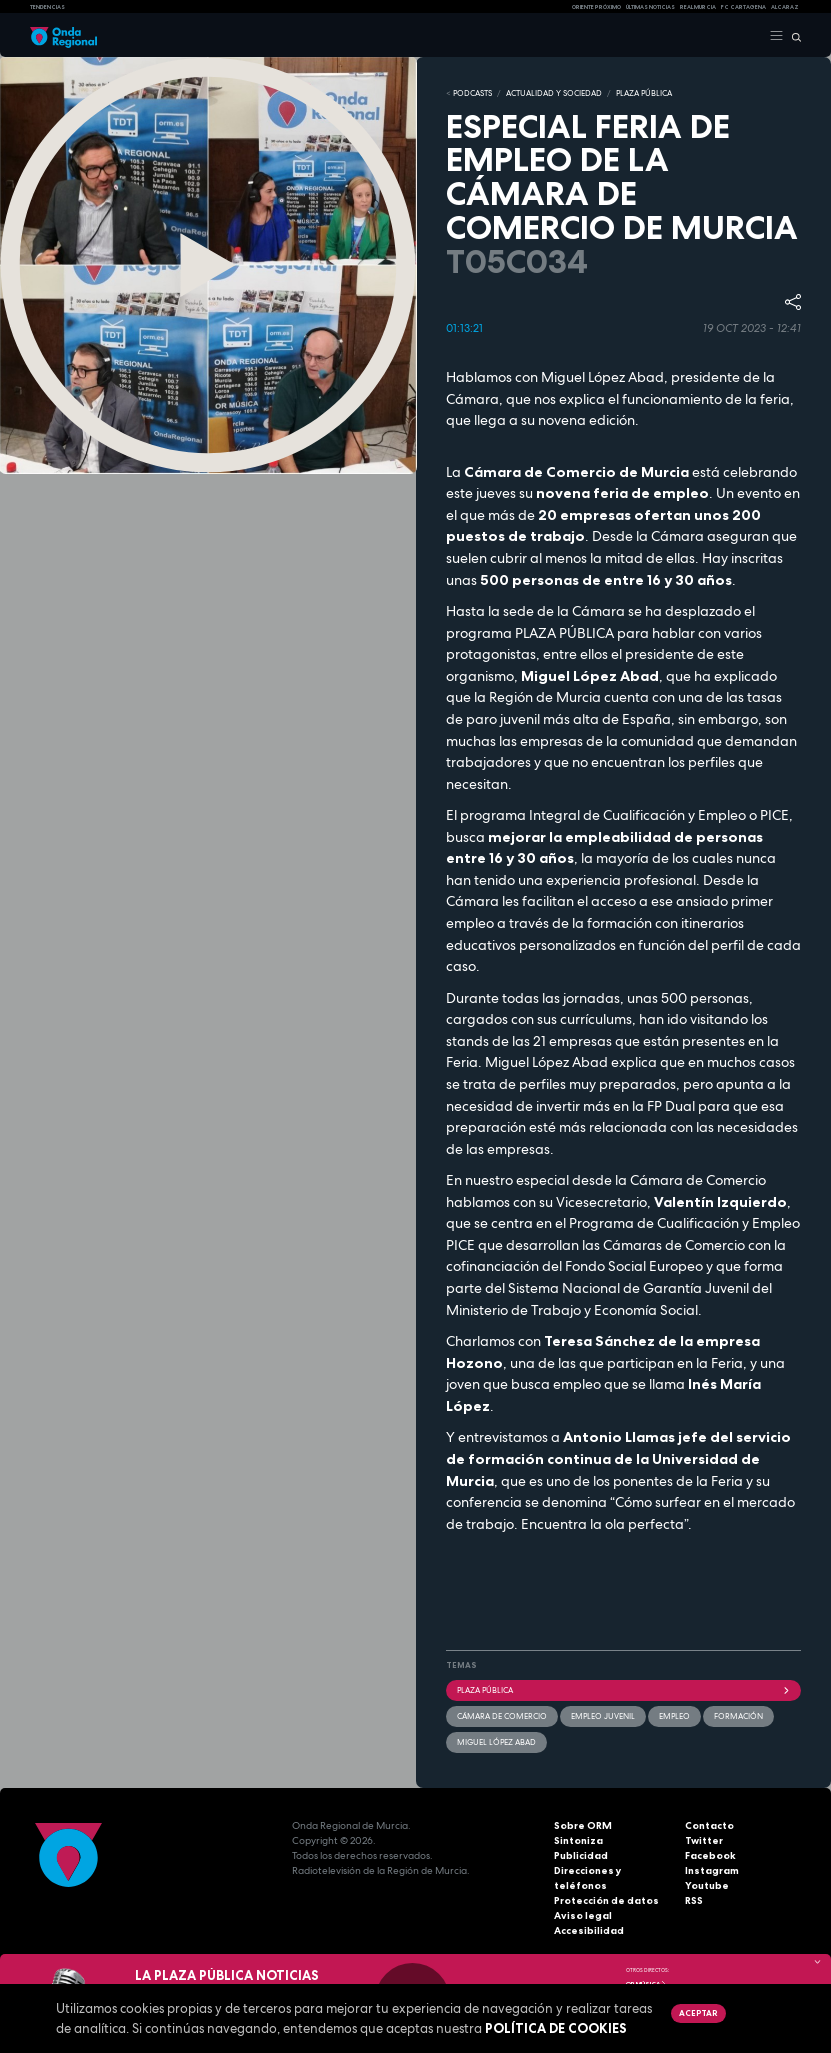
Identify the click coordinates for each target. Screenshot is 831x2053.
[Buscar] (792, 36)
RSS (694, 1900)
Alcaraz (785, 7)
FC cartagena (743, 7)
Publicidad (581, 1855)
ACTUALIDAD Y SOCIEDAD (554, 93)
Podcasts (472, 93)
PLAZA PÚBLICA (644, 93)
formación (738, 1716)
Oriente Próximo (596, 7)
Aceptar (698, 2013)
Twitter (704, 1840)
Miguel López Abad (496, 1742)
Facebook (710, 1855)
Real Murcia (698, 7)
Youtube (707, 1885)
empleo (674, 1716)
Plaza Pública (624, 1690)
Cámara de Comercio (502, 1716)
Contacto (709, 1825)
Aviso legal (583, 1915)
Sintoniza (578, 1840)
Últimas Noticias (650, 7)
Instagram (712, 1870)
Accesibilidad (589, 1930)
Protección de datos (606, 1900)
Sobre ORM (583, 1825)
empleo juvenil (603, 1716)
